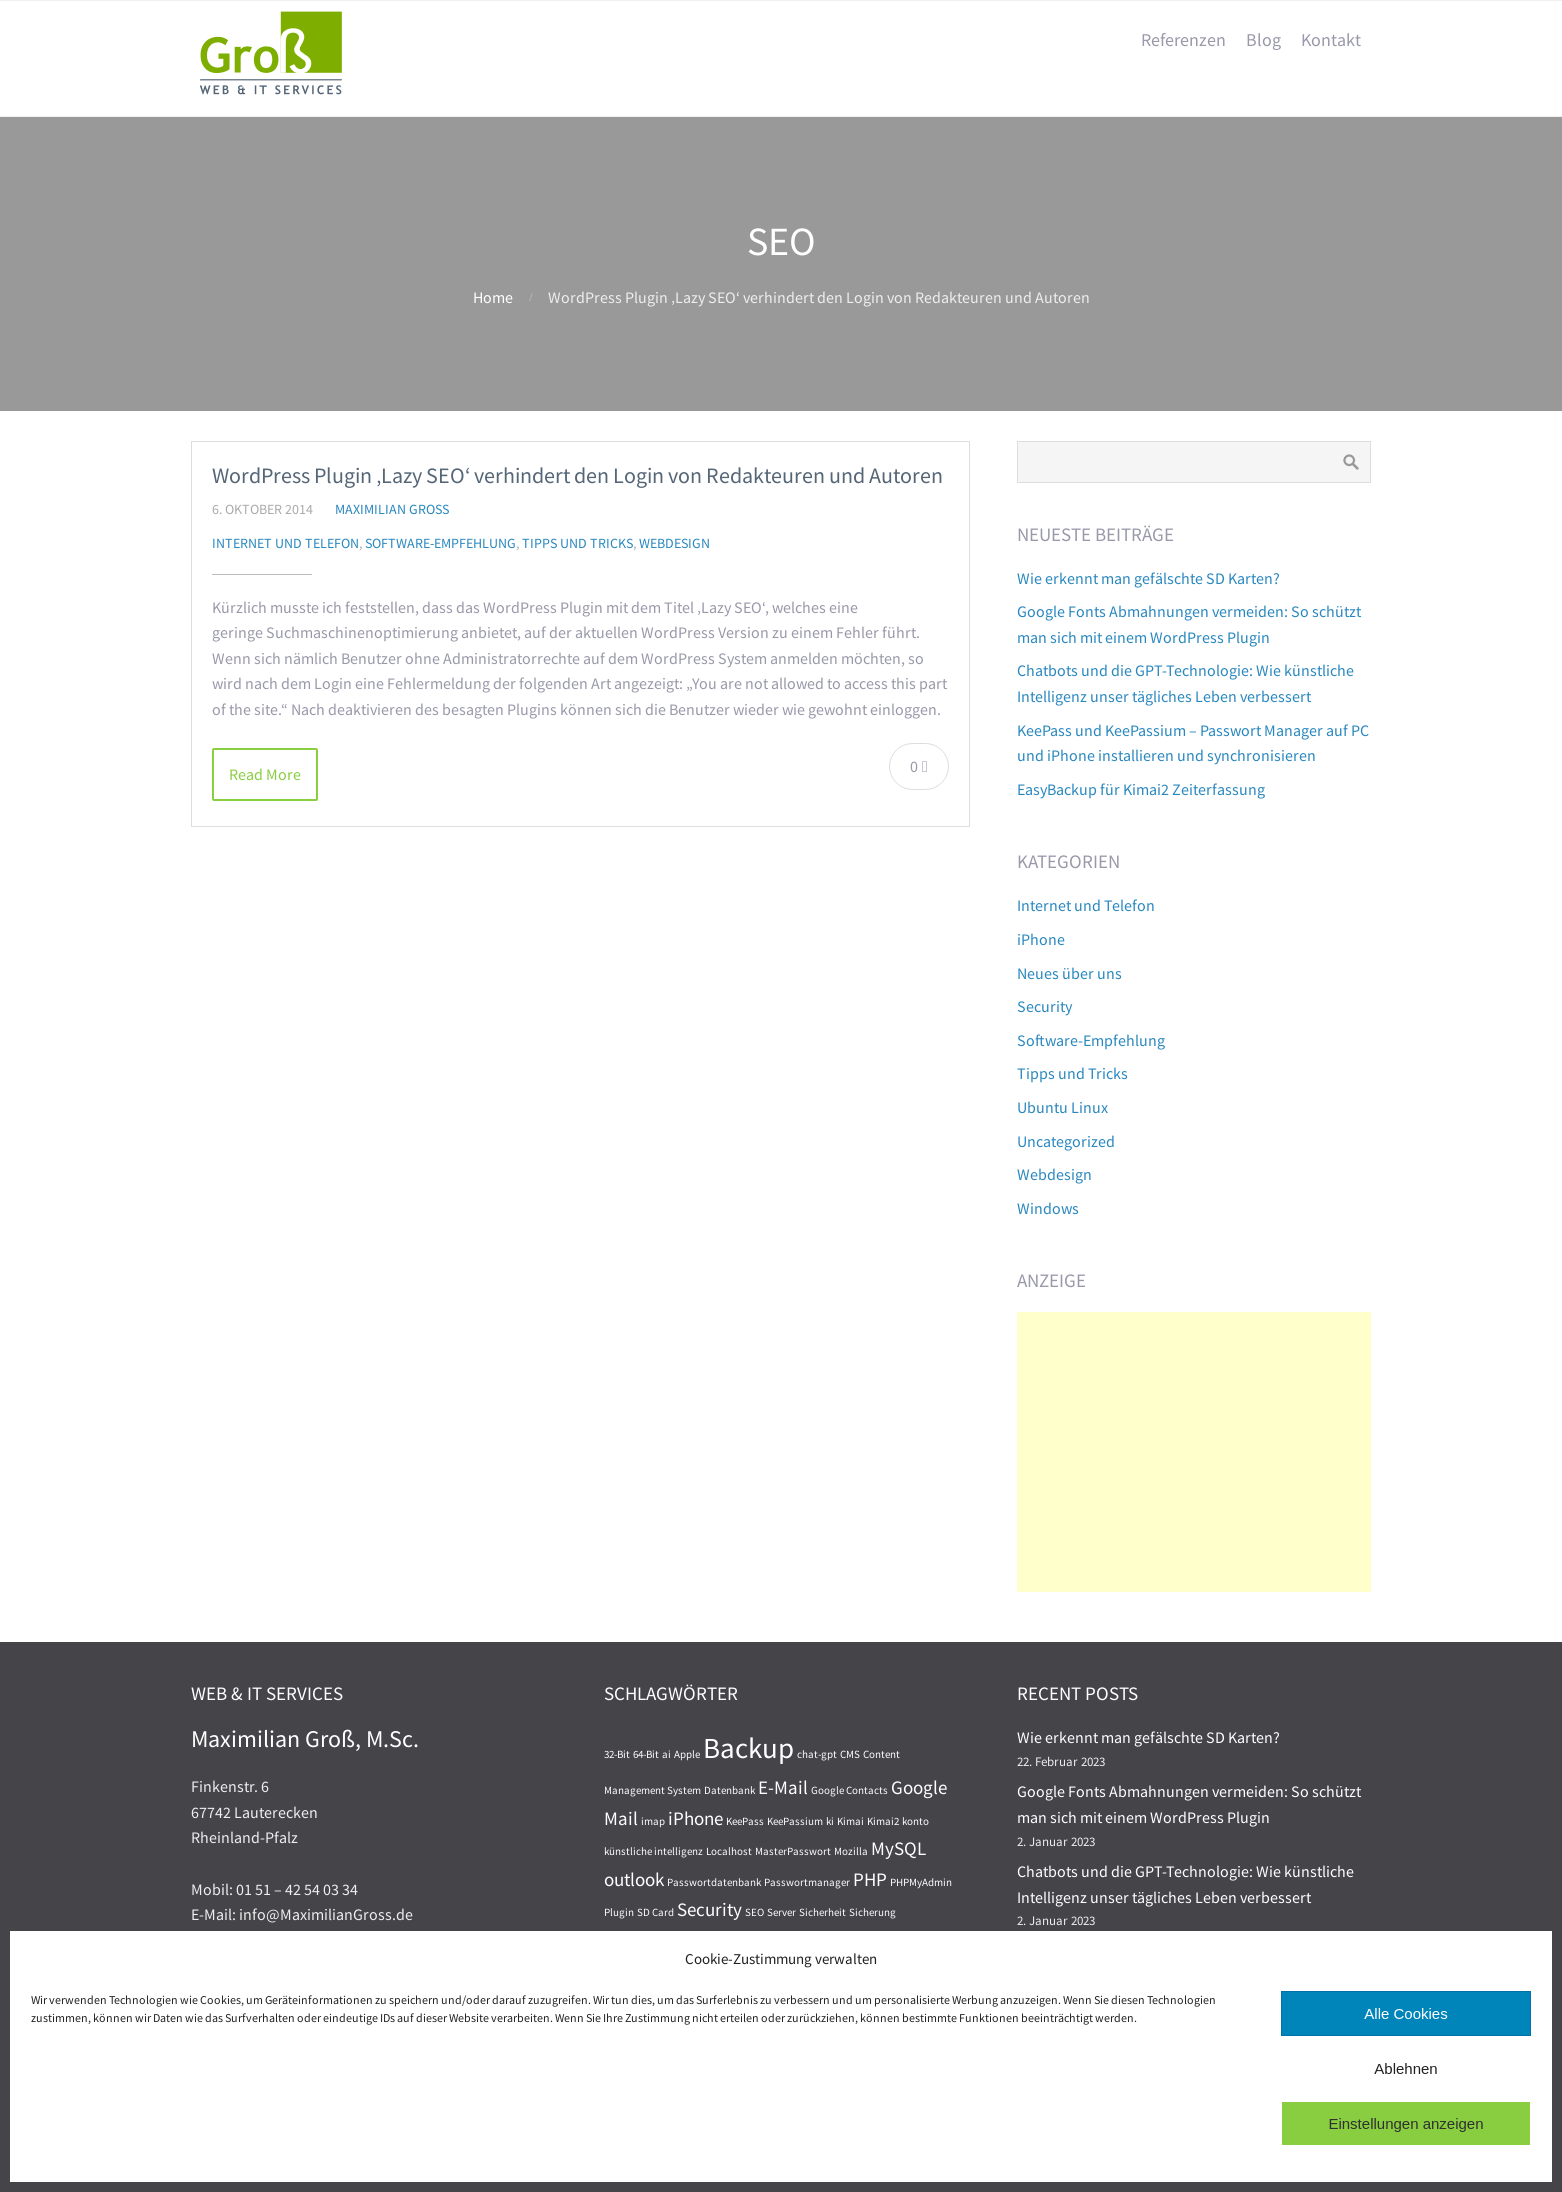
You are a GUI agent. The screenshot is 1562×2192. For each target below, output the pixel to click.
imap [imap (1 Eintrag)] (653, 1821)
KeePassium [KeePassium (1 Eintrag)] (795, 1821)
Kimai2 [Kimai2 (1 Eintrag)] (883, 1821)
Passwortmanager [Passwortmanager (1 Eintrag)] (807, 1882)
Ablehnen (1405, 2068)
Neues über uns (1069, 973)
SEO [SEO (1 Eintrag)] (754, 1912)
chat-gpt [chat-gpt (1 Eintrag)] (817, 1754)
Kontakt (1331, 40)
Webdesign (674, 543)
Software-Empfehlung (440, 543)
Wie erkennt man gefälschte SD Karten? (1148, 578)
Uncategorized (1066, 1141)
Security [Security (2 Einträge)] (709, 1909)
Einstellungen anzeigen (1405, 2123)
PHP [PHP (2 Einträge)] (870, 1879)
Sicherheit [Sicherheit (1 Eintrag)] (822, 1912)
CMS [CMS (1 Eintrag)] (850, 1754)
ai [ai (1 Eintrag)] (666, 1754)
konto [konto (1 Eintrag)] (915, 1821)
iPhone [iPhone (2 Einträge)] (695, 1818)
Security (1044, 1006)
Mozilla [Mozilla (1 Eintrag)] (851, 1851)
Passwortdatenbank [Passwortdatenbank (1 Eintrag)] (714, 1882)
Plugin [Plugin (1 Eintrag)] (619, 1912)
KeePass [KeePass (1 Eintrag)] (745, 1821)
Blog (1263, 40)
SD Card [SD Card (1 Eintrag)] (655, 1912)
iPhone (1041, 939)
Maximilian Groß (392, 509)
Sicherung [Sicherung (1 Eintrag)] (872, 1912)
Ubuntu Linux (1062, 1107)
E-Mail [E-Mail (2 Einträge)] (783, 1787)
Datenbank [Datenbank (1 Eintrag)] (729, 1790)
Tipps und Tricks (577, 543)
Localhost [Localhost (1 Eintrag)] (729, 1851)
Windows (1048, 1208)
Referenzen (1183, 40)
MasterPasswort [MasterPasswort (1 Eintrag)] (793, 1851)
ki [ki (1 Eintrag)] (830, 1821)
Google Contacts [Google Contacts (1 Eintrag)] (849, 1790)
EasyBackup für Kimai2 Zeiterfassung (1141, 789)
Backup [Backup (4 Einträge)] (748, 1747)
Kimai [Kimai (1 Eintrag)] (850, 1821)
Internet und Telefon (285, 543)
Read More (265, 774)
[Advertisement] (1194, 1452)
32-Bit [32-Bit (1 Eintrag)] (617, 1754)
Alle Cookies (1405, 2013)
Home (493, 297)
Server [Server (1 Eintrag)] (781, 1912)
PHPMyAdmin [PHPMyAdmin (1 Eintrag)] (921, 1882)
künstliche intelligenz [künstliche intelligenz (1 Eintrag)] (653, 1851)
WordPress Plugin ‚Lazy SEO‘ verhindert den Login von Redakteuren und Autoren (577, 475)
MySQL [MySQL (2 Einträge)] (898, 1848)
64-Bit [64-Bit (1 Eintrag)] (646, 1754)
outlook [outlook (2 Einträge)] (634, 1879)
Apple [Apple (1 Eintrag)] (687, 1754)
